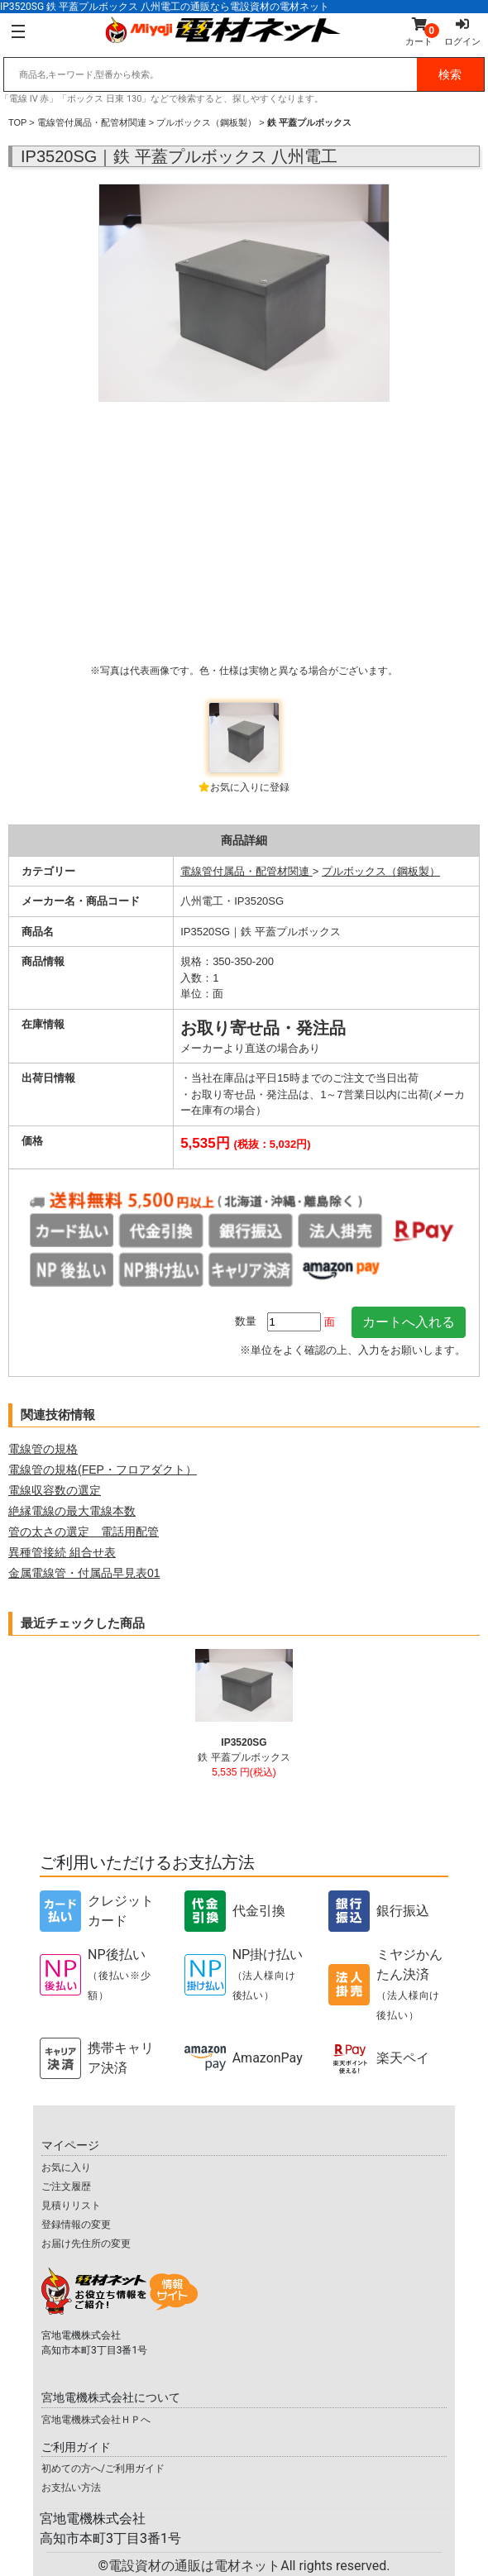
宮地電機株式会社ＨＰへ (96, 2419)
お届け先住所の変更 (86, 2243)
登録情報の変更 (76, 2224)
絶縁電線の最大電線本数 (72, 1510)
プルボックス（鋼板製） (206, 122)
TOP (17, 122)
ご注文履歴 (66, 2186)
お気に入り (66, 2167)
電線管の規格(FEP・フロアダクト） (102, 1469)
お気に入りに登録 (249, 787)
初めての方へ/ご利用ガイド (103, 2468)
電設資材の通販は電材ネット (249, 2566)
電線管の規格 (43, 1448)
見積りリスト (71, 2205)
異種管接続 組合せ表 (62, 1552)
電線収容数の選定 (54, 1490)
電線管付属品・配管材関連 (91, 122)
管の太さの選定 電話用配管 (83, 1531)
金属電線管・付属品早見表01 (84, 1573)
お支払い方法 (71, 2487)
